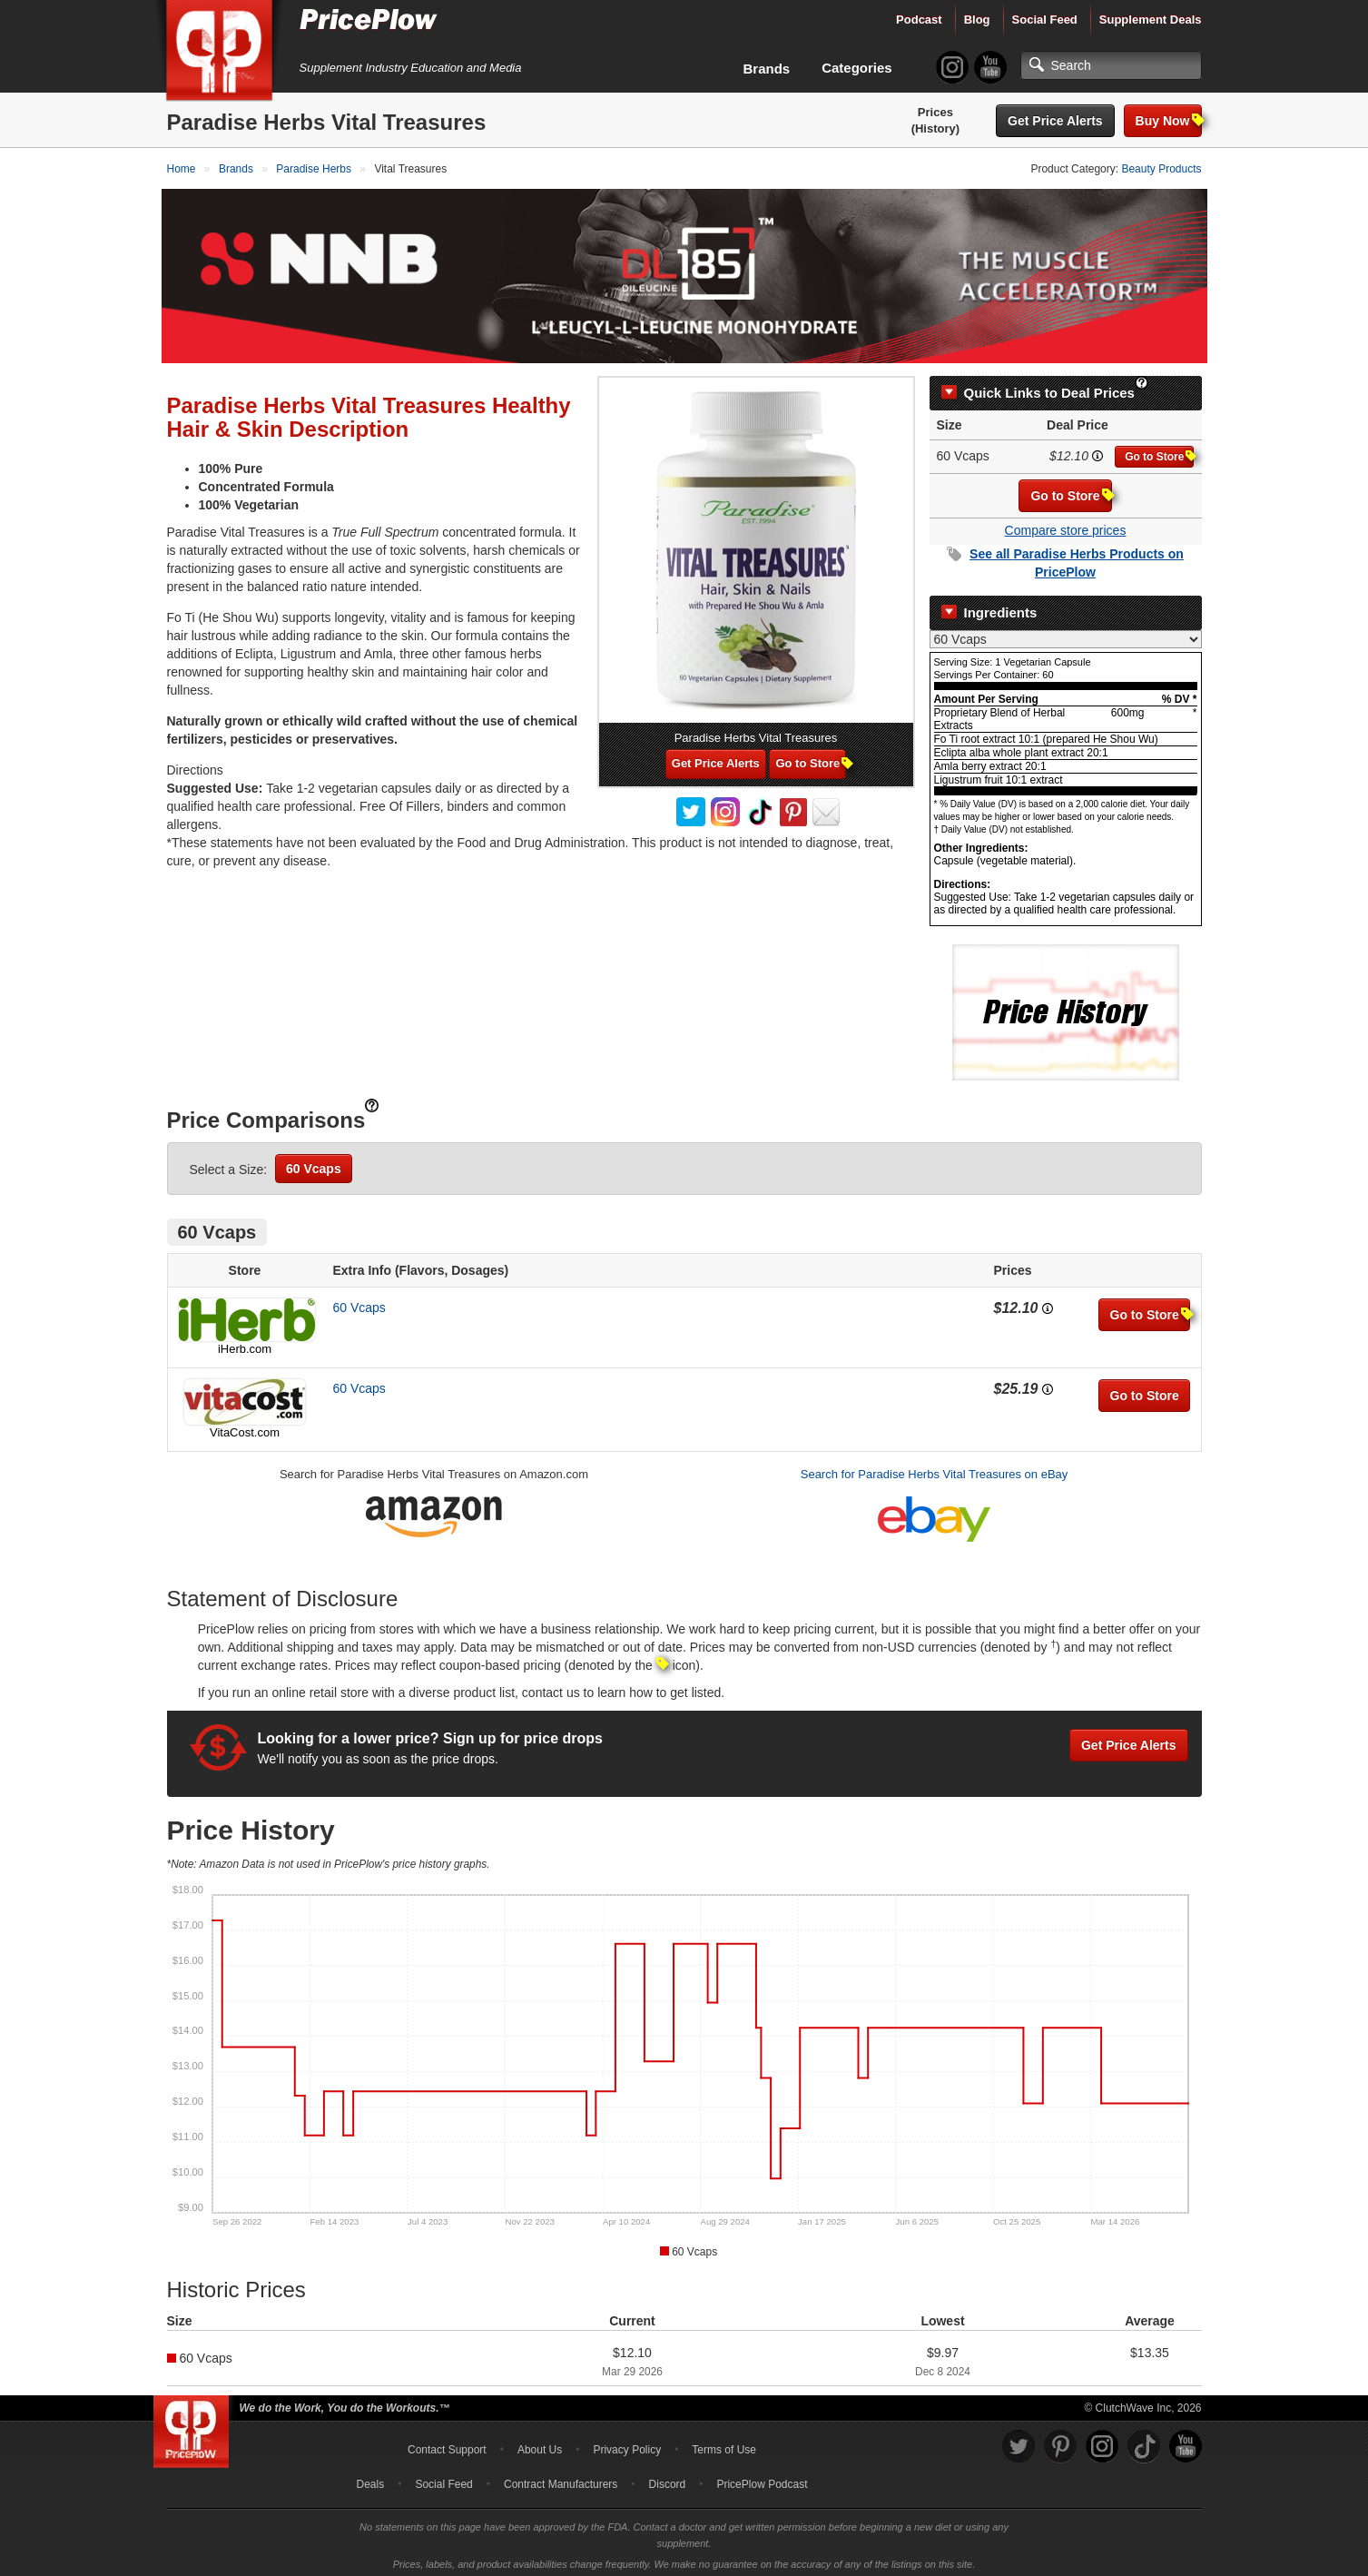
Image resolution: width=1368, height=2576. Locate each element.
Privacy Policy (627, 2444)
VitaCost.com (245, 1427)
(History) (935, 128)
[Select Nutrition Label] (1066, 634)
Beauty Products (1161, 169)
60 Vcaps (313, 1163)
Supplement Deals (1150, 19)
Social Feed (1045, 19)
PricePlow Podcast (761, 2478)
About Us (539, 2444)
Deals (371, 2478)
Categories (857, 67)
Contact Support (447, 2444)
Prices (935, 112)
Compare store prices (1066, 525)
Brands (767, 68)
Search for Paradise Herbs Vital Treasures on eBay (934, 1469)
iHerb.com (244, 1343)
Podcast (919, 19)
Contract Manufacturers (560, 2478)
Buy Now (1169, 120)
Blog (977, 19)
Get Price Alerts (1055, 121)
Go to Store (1159, 451)
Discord (667, 2478)
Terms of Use (724, 2444)
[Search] (1111, 65)
